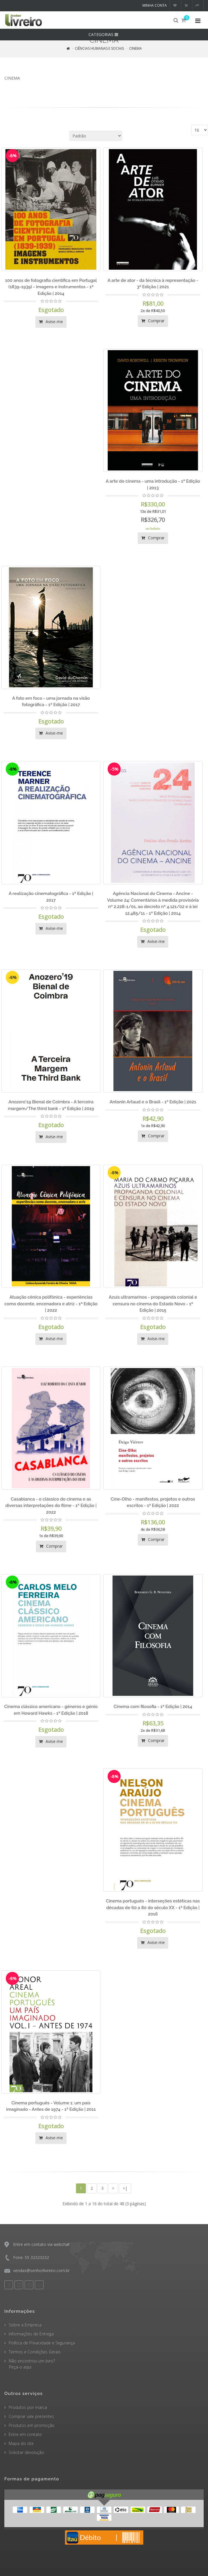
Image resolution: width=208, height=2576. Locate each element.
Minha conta (154, 5)
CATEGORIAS (104, 34)
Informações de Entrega (31, 2334)
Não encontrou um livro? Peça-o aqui (29, 2364)
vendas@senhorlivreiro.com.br (41, 2270)
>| (125, 2188)
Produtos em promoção (32, 2425)
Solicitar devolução (26, 2452)
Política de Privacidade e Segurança (42, 2343)
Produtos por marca (28, 2407)
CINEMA (135, 48)
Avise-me (51, 321)
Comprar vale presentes (31, 2416)
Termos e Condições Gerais (35, 2352)
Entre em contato (25, 2434)
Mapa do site (21, 2443)
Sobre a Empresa (25, 2325)
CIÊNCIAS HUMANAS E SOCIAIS (99, 48)
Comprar (152, 320)
